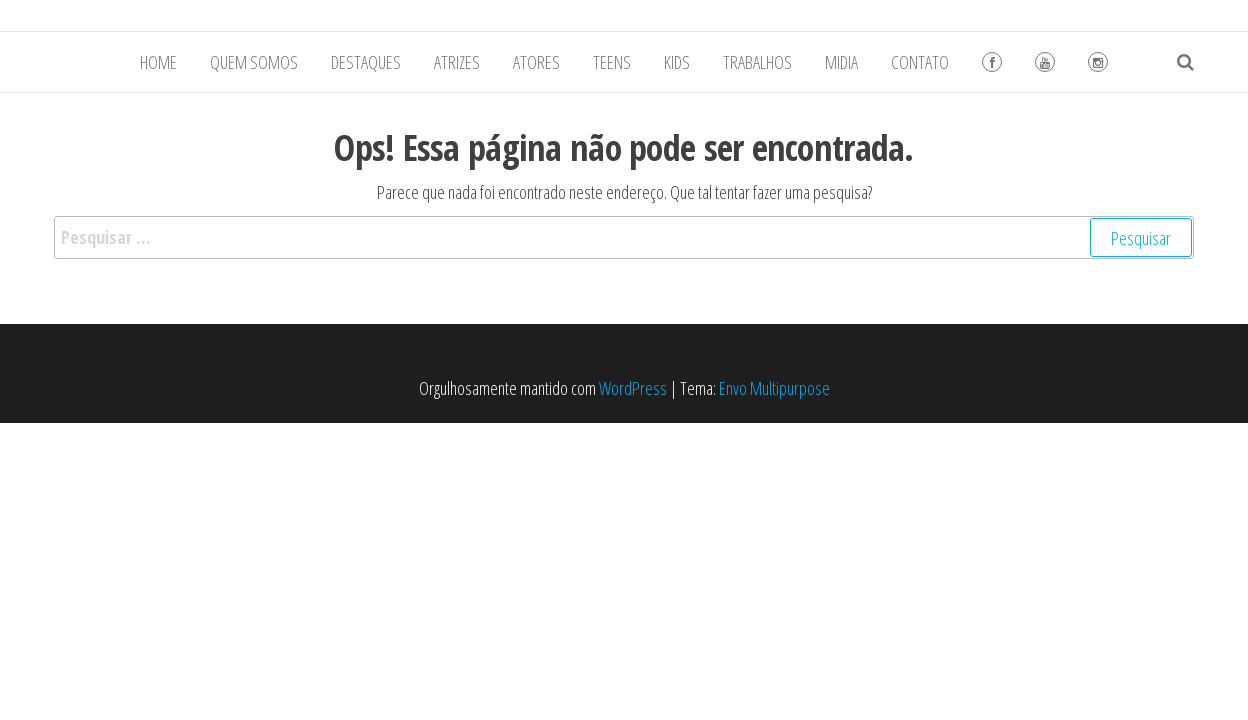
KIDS (677, 62)
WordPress (633, 388)
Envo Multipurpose (774, 388)
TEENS (612, 62)
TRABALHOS (757, 62)
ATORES (536, 62)
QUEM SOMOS (254, 62)
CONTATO (920, 62)
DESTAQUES (366, 62)
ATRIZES (457, 62)
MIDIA (841, 62)
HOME (158, 62)
